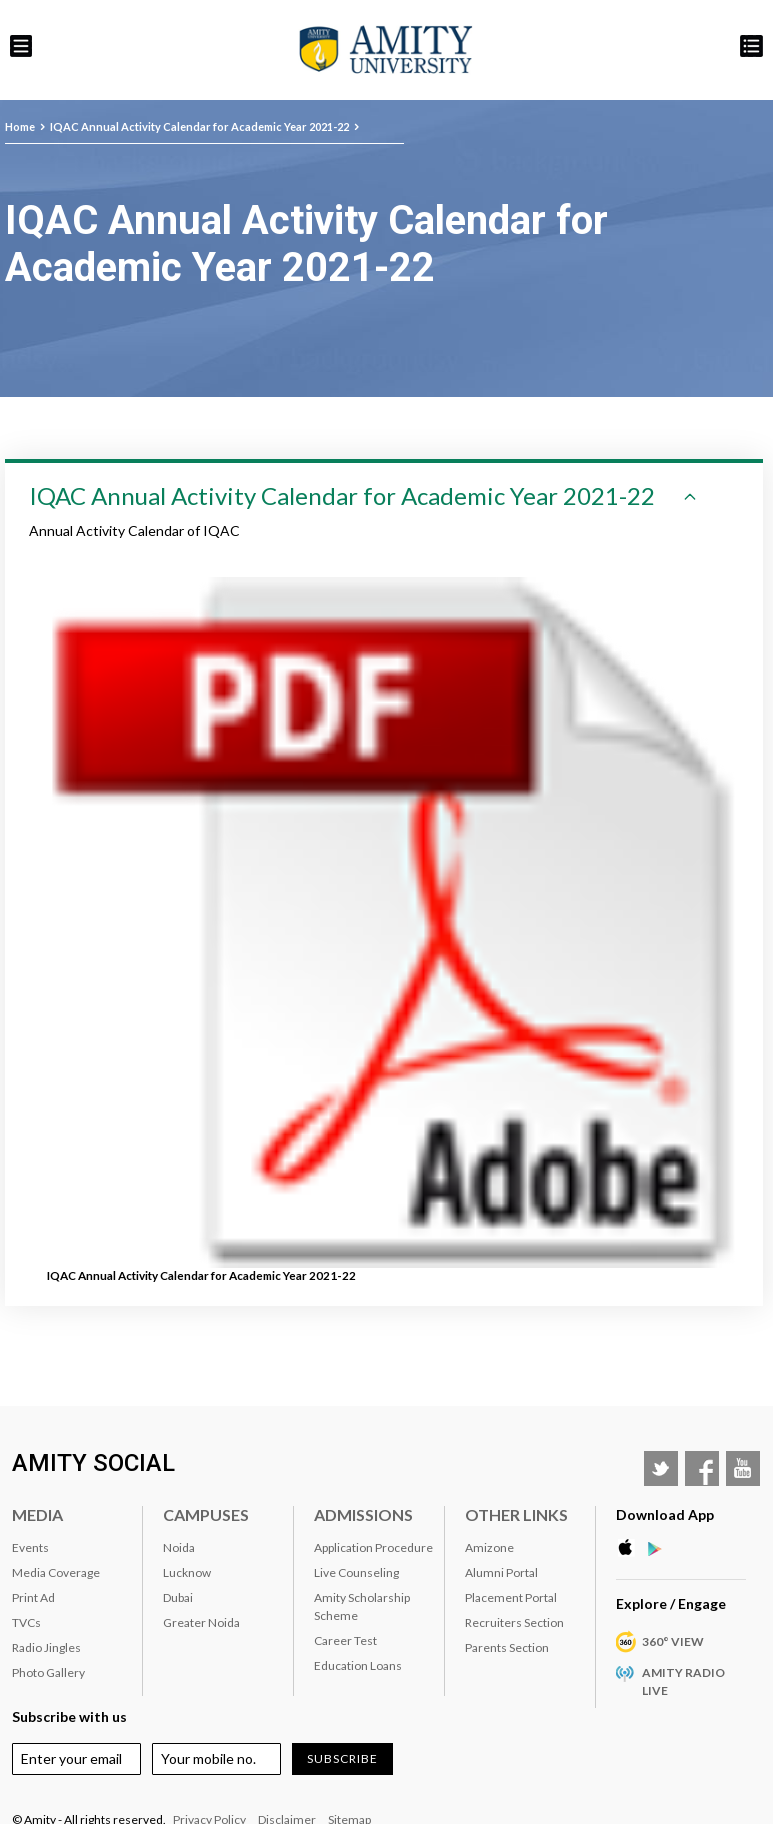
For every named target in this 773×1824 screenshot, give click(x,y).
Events (30, 1547)
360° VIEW (673, 1641)
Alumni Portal (501, 1572)
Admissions (363, 1514)
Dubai (178, 1597)
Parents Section (507, 1647)
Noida (179, 1547)
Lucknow (187, 1572)
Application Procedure (373, 1547)
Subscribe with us (69, 1716)
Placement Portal (511, 1597)
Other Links (516, 1514)
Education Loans (358, 1665)
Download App (665, 1514)
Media (37, 1514)
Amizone (489, 1547)
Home (20, 126)
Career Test (345, 1640)
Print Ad (33, 1597)
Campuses (206, 1514)
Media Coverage (56, 1572)
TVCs (26, 1622)
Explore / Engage (671, 1603)
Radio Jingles (46, 1647)
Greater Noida (201, 1622)
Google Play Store (661, 1548)
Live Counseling (356, 1572)
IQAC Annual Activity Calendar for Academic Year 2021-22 (199, 126)
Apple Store (631, 1548)
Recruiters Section (514, 1622)
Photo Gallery (48, 1672)
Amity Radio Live (683, 1681)
